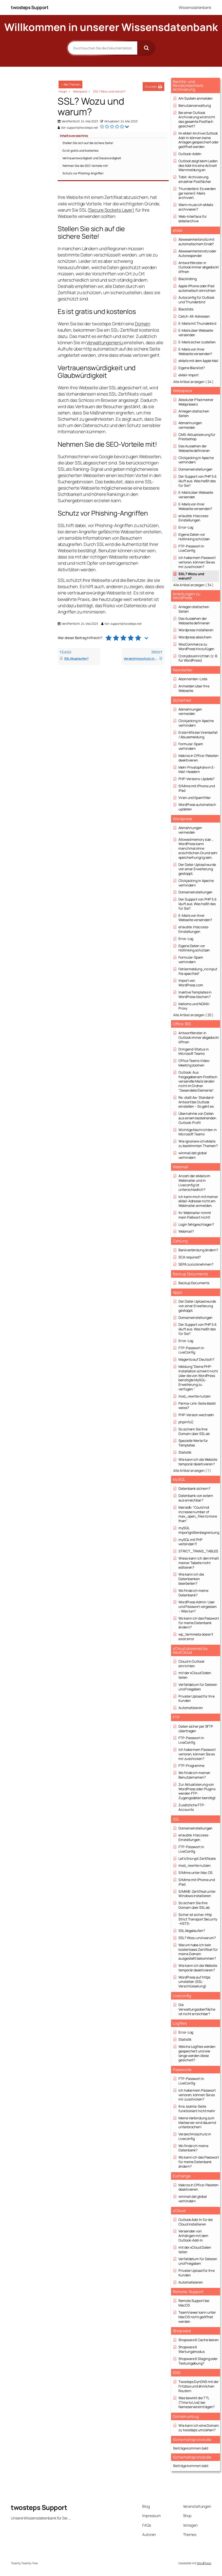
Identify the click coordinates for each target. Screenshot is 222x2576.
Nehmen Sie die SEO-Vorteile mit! (21, 122)
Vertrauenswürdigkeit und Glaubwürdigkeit (24, 110)
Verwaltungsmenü (104, 285)
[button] (153, 86)
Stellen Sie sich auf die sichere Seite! (22, 90)
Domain (142, 266)
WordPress (204, 2563)
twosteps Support (29, 7)
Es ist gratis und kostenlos (25, 101)
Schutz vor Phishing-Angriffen (21, 134)
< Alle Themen (70, 84)
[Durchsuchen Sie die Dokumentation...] (102, 48)
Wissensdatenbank (195, 7)
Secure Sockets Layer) (111, 152)
